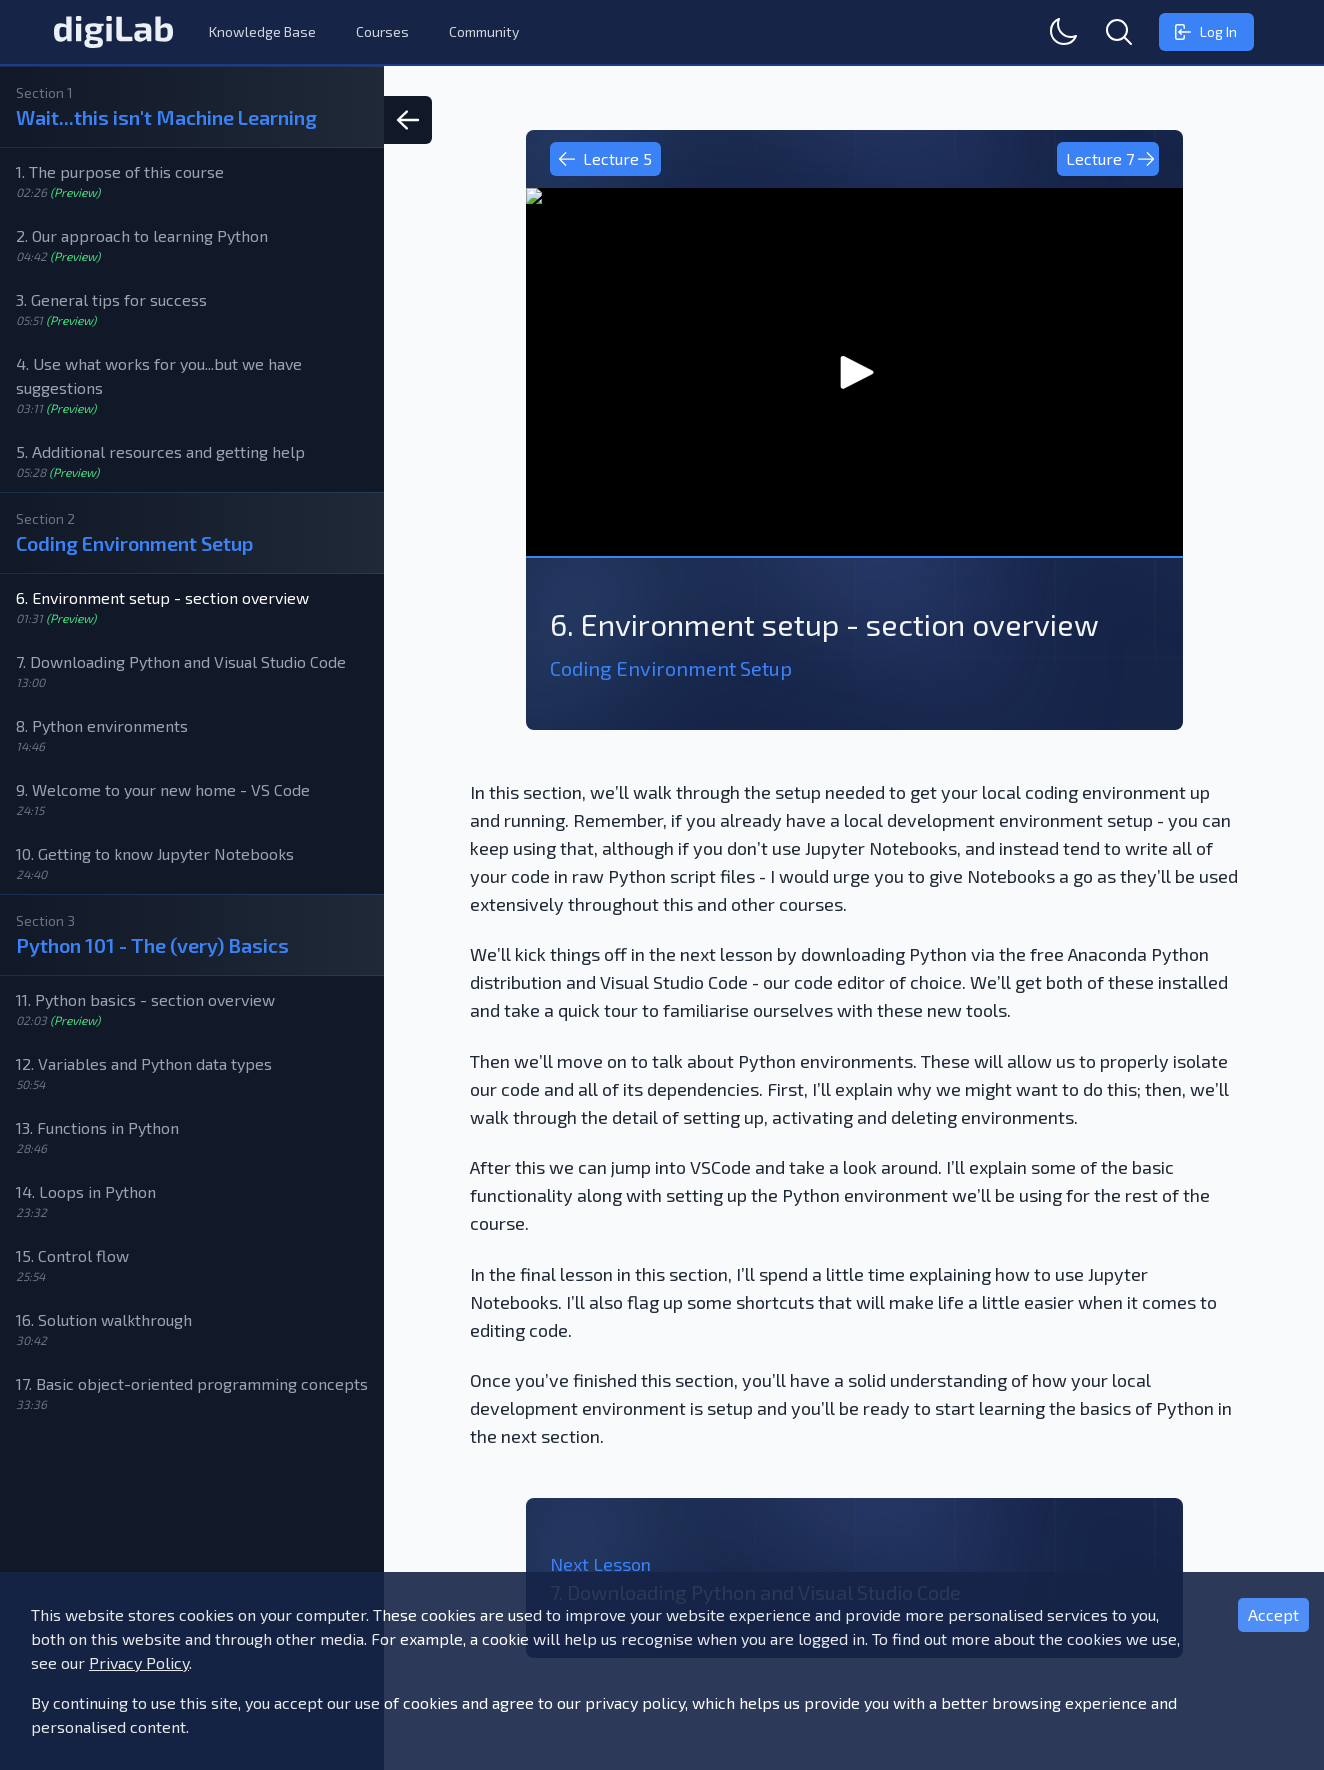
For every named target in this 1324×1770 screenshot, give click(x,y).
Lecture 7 (1111, 159)
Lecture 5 (604, 159)
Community (484, 31)
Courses (382, 31)
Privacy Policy (139, 1662)
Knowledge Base (262, 31)
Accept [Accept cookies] (1273, 1614)
